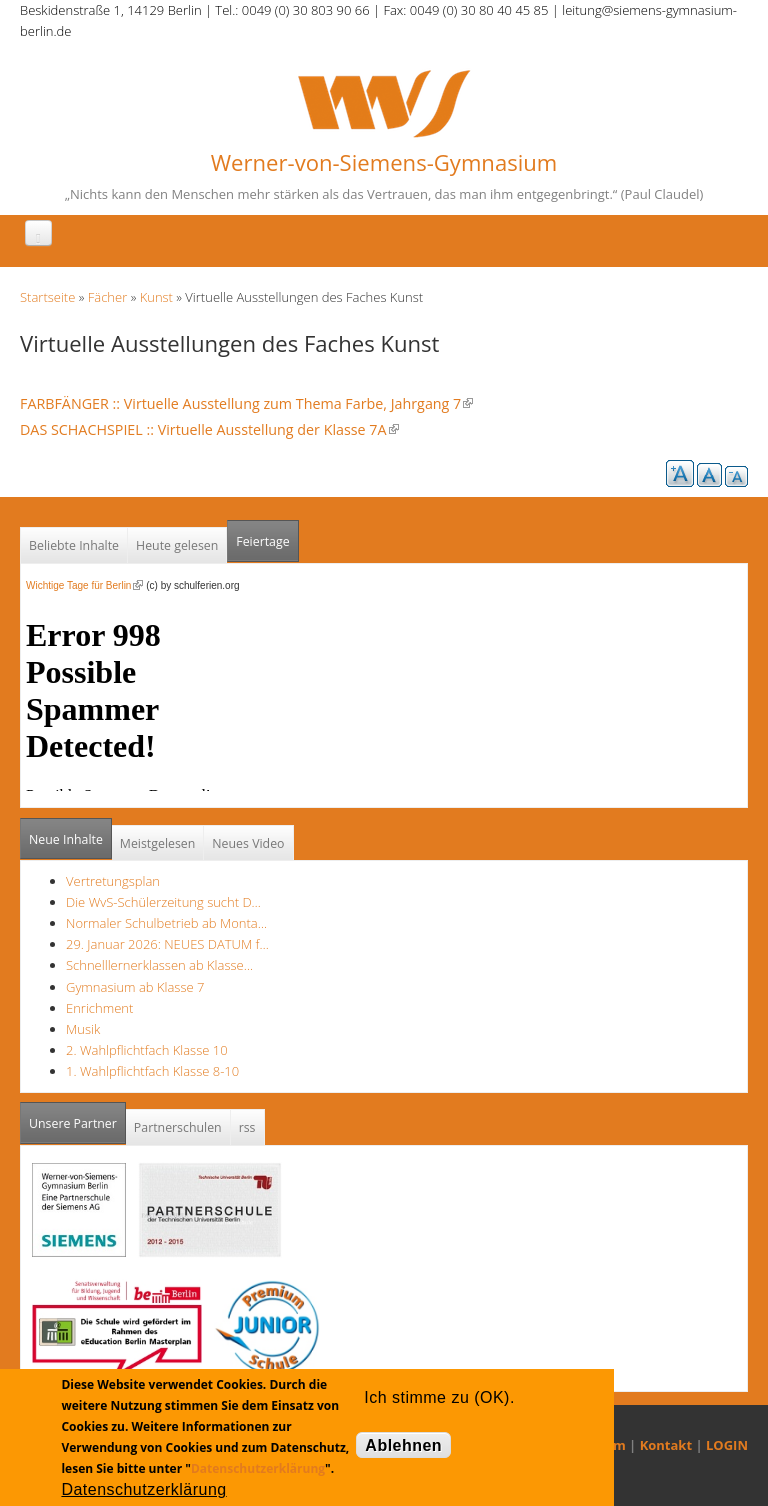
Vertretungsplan (113, 881)
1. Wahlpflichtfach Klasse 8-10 (152, 1071)
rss (247, 1127)
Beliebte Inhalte (74, 545)
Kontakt (666, 1445)
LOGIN (727, 1445)
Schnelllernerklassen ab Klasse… (159, 965)
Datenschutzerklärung (258, 1468)
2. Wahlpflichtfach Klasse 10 (147, 1050)
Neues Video (248, 843)
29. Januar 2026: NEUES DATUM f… (167, 944)
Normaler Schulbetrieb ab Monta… (166, 923)
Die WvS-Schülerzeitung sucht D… (163, 902)
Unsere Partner (77, 1117)
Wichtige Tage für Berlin (84, 585)
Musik (83, 1029)
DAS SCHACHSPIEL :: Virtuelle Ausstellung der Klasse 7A (209, 429)
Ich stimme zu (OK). (439, 1397)
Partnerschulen (178, 1127)
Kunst (156, 297)
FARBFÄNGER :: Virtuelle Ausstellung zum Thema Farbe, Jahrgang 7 (246, 403)
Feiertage (262, 541)
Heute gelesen (177, 545)
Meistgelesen (158, 843)
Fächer (107, 297)
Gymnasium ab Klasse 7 (135, 987)
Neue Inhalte (66, 839)
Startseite (47, 297)
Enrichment (99, 1008)
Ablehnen (403, 1445)
